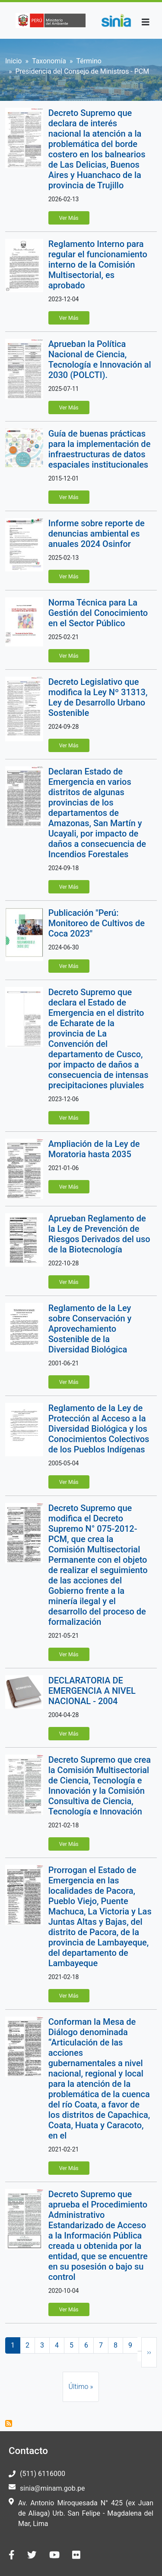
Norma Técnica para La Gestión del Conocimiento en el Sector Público (98, 612)
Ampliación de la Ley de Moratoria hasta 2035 (94, 1149)
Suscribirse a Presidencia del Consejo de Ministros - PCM (8, 2423)
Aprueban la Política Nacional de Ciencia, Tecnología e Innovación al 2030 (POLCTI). (99, 359)
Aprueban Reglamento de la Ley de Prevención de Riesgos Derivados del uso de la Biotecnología (99, 1234)
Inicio (13, 61)
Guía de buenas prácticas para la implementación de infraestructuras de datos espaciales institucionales (99, 449)
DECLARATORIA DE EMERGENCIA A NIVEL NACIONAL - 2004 (92, 1690)
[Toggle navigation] (145, 22)
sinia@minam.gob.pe (52, 2488)
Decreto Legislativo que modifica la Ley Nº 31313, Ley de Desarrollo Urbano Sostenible (98, 697)
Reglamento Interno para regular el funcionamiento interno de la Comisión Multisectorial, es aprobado (97, 264)
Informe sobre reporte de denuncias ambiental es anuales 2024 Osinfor (96, 533)
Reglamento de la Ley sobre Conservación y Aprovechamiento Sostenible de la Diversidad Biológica (90, 1329)
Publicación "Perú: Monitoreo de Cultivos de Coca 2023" (96, 923)
